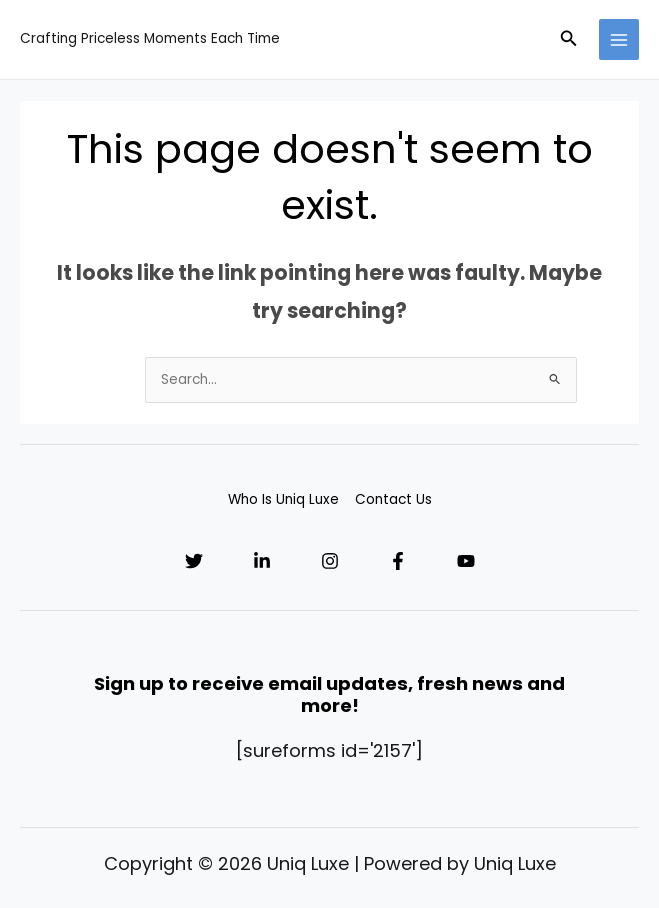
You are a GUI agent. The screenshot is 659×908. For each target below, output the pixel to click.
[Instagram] (330, 561)
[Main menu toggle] (619, 39)
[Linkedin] (262, 561)
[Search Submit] (555, 379)
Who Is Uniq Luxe (283, 499)
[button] (569, 40)
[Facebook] (398, 561)
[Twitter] (194, 561)
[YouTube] (466, 561)
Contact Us (393, 499)
